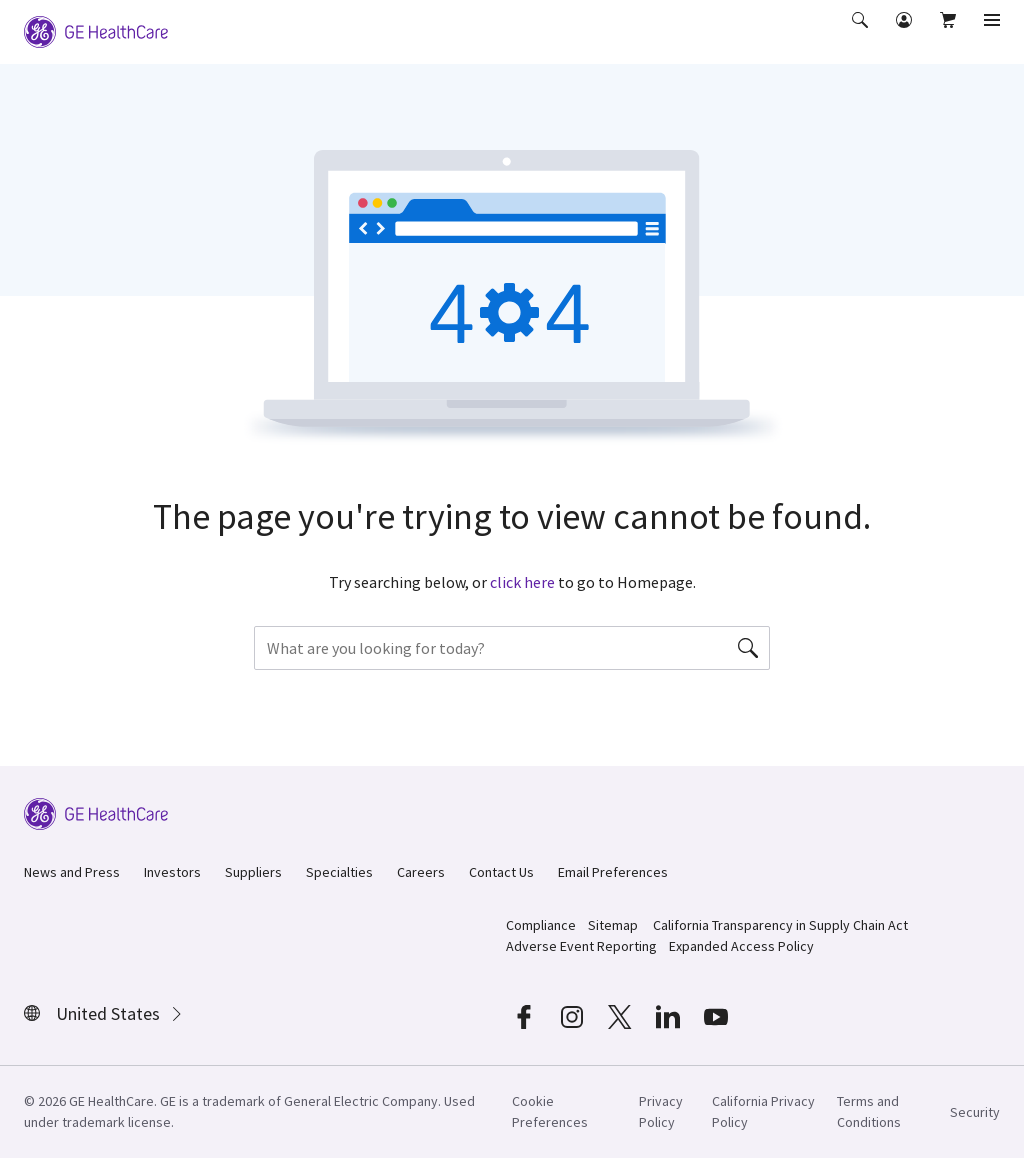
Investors (172, 872)
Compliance (541, 925)
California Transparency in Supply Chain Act (780, 925)
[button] (862, 34)
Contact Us (501, 872)
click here (522, 582)
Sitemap (613, 925)
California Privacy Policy (763, 1111)
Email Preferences (613, 872)
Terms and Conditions (869, 1111)
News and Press (72, 872)
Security (975, 1112)
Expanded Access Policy (741, 946)
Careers (421, 872)
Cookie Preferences (550, 1111)
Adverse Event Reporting (581, 946)
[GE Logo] (96, 30)
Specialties (339, 872)
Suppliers (253, 872)
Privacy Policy (661, 1111)
